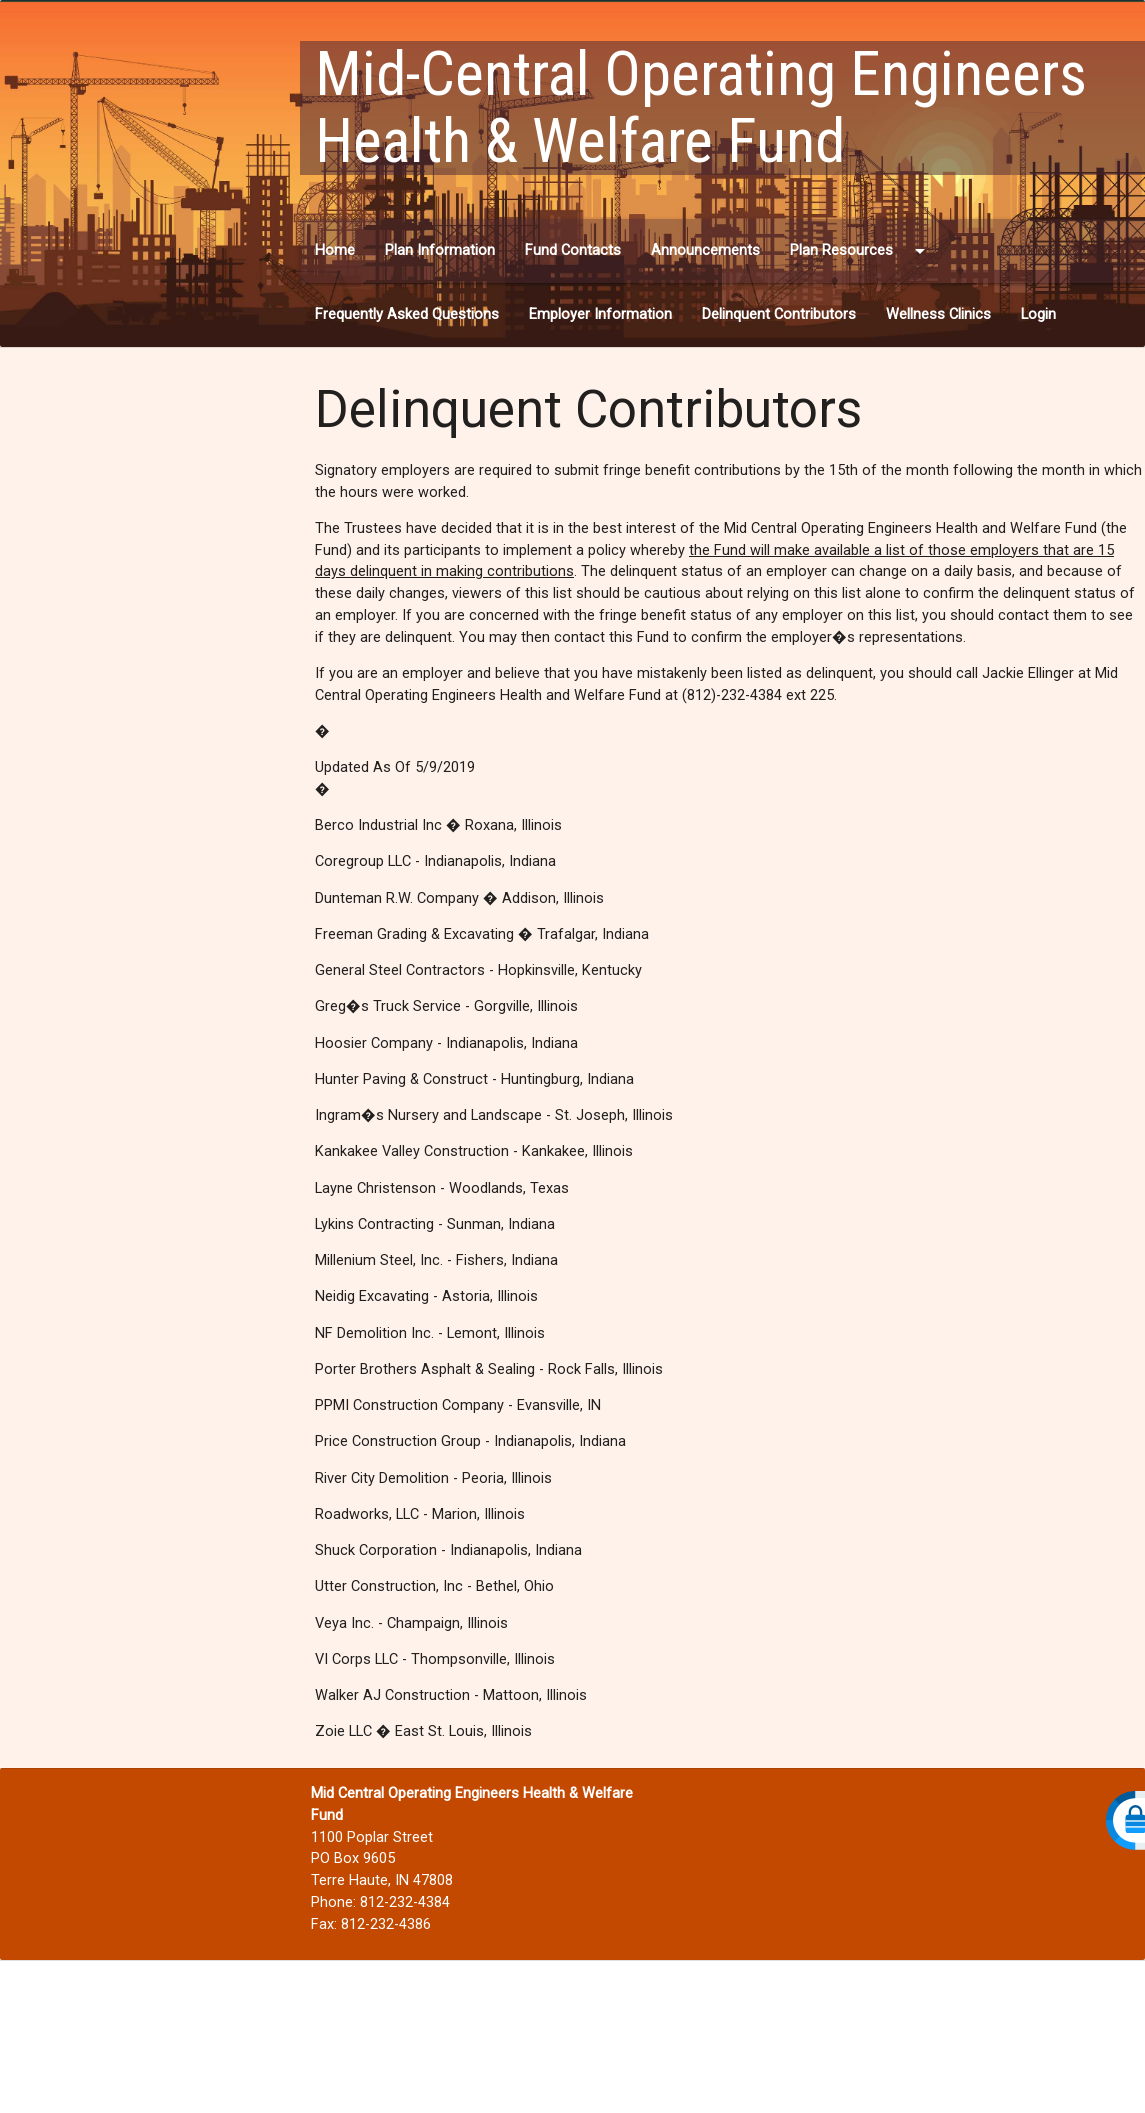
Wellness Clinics (938, 314)
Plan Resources (861, 251)
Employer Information (600, 314)
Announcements (705, 250)
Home (335, 250)
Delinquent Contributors (779, 314)
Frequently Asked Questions (407, 314)
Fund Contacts (573, 250)
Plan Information (440, 250)
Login (1038, 314)
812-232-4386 (386, 1924)
